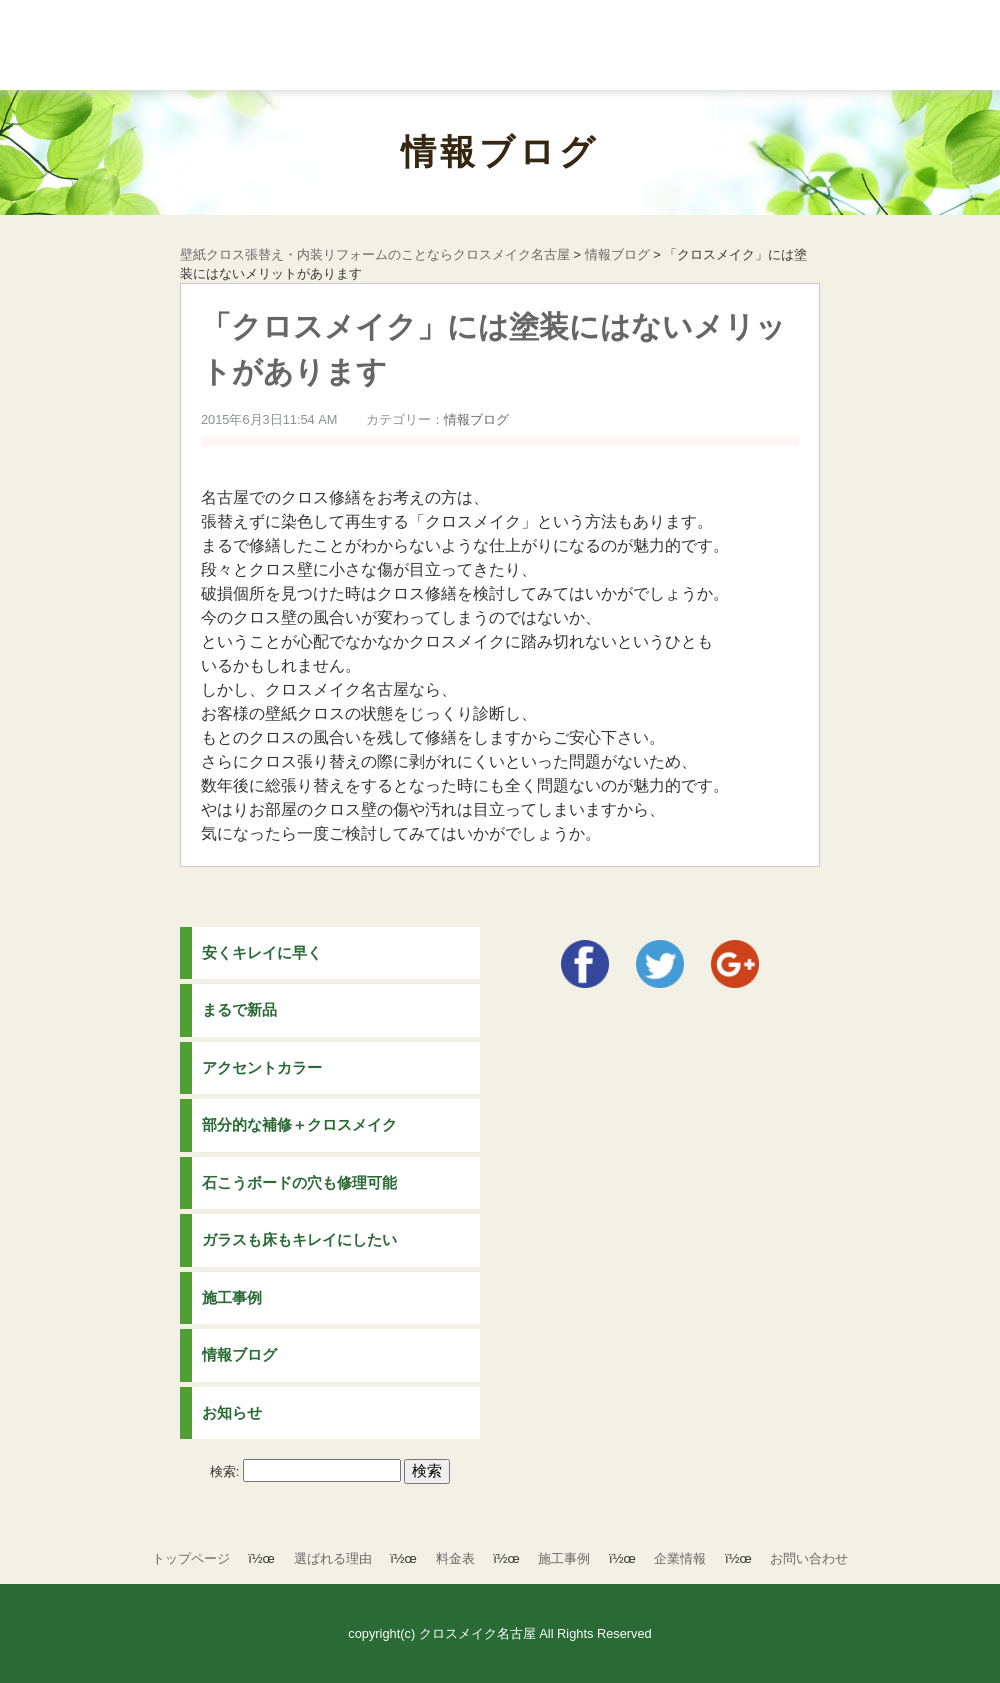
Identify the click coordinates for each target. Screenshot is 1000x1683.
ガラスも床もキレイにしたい (299, 1239)
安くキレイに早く (262, 952)
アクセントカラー (262, 1067)
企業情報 (680, 1558)
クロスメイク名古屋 (477, 1633)
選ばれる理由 (333, 1558)
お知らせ (232, 1412)
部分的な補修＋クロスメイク (299, 1124)
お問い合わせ (809, 1558)
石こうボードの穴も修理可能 (299, 1182)
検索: (225, 1471)
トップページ (191, 1558)
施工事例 (232, 1297)
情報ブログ (500, 151)
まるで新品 (239, 1009)
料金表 (455, 1558)
